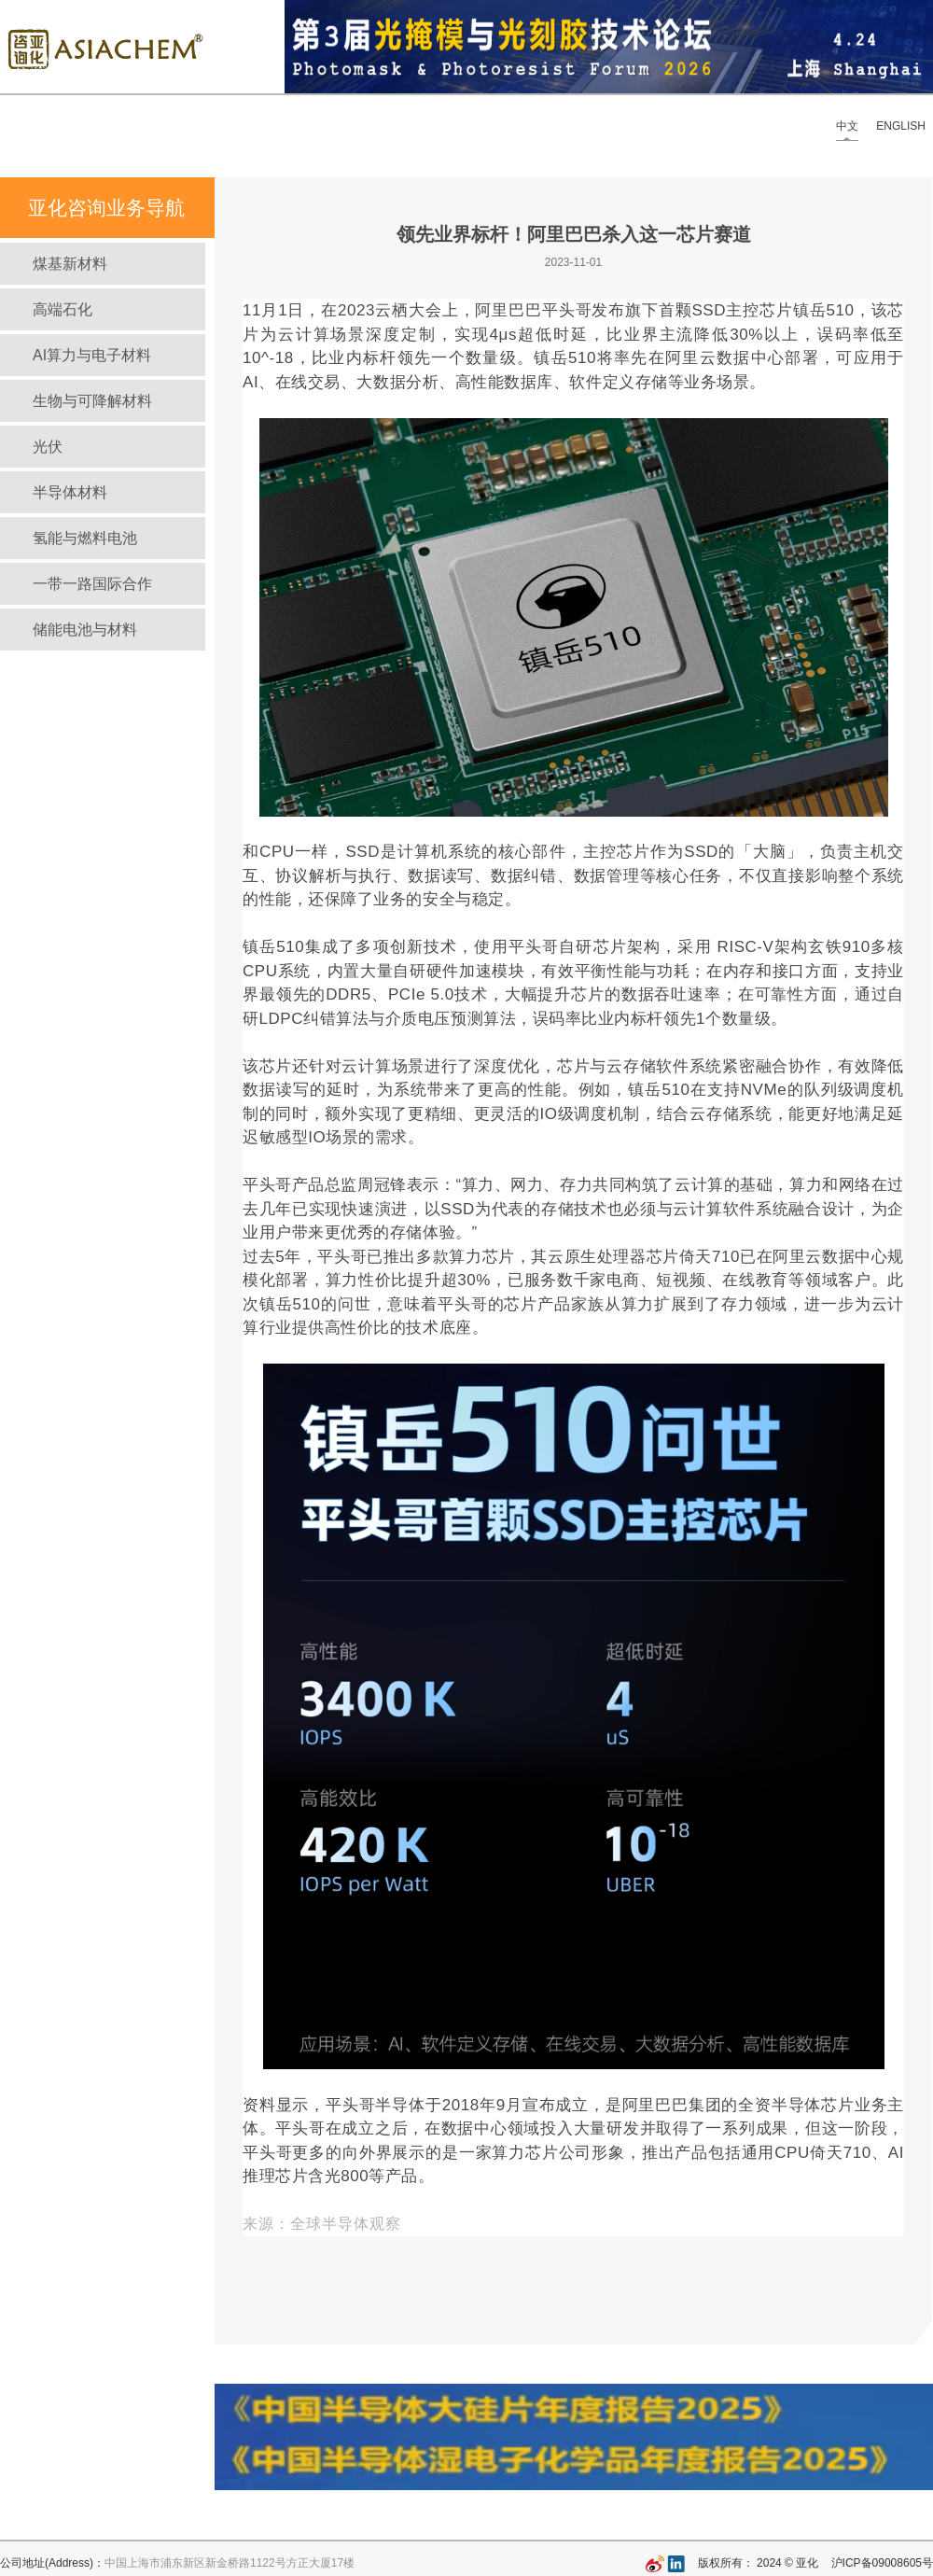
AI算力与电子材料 (92, 355)
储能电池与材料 (85, 629)
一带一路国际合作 (92, 584)
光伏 (48, 447)
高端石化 (62, 309)
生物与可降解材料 (92, 401)
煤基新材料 (70, 264)
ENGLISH (901, 126)
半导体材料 (70, 492)
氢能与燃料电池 (85, 538)
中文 (847, 126)
